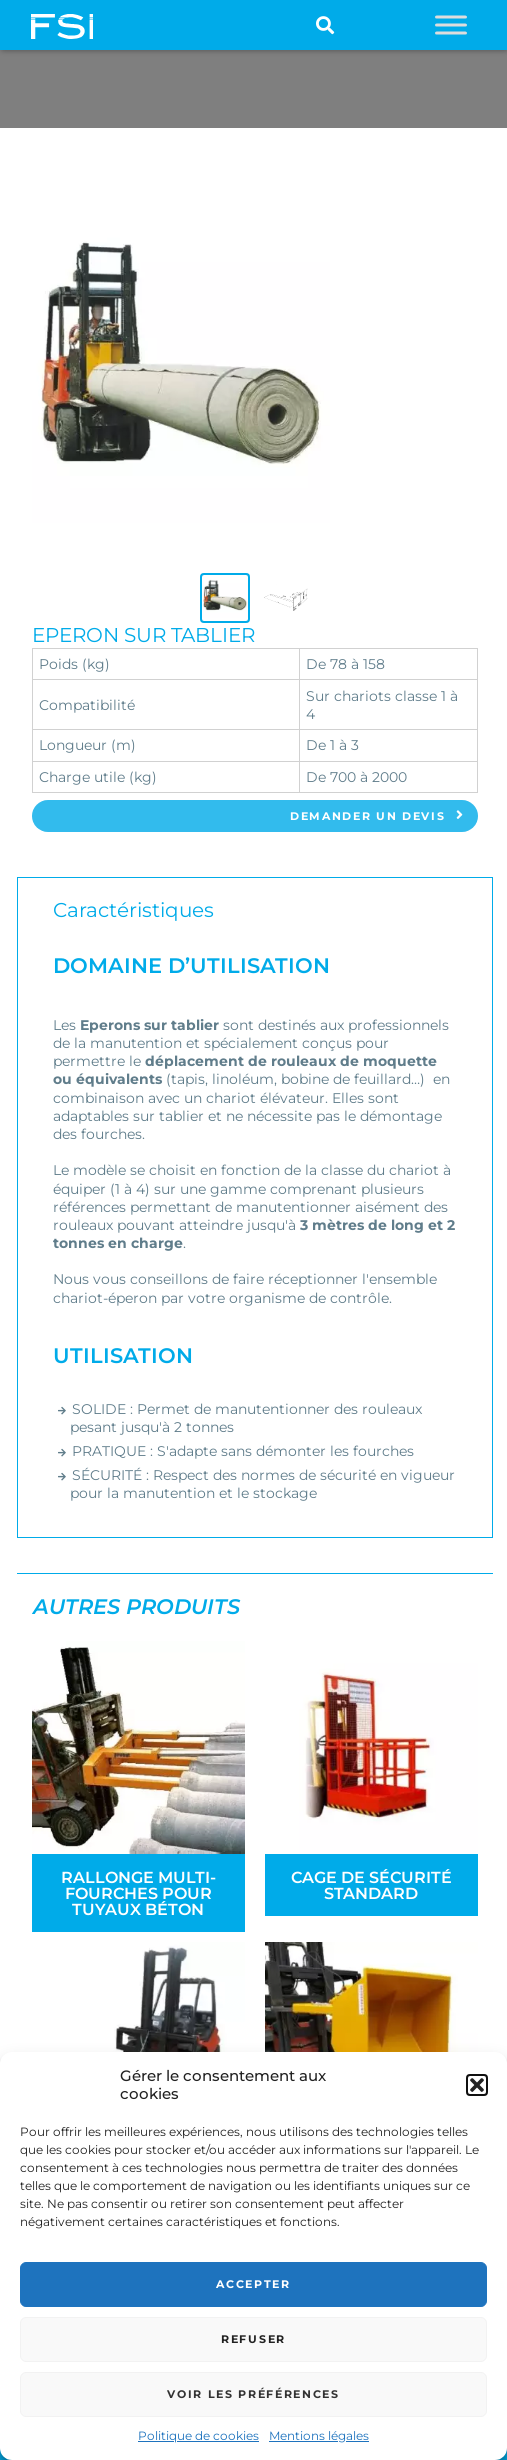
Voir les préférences (253, 2394)
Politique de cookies (198, 2435)
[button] (477, 2085)
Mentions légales (319, 2435)
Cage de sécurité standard (371, 1885)
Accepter (253, 2284)
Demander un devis (377, 816)
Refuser (253, 2339)
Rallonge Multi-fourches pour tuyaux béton (138, 1893)
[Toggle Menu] (451, 24)
